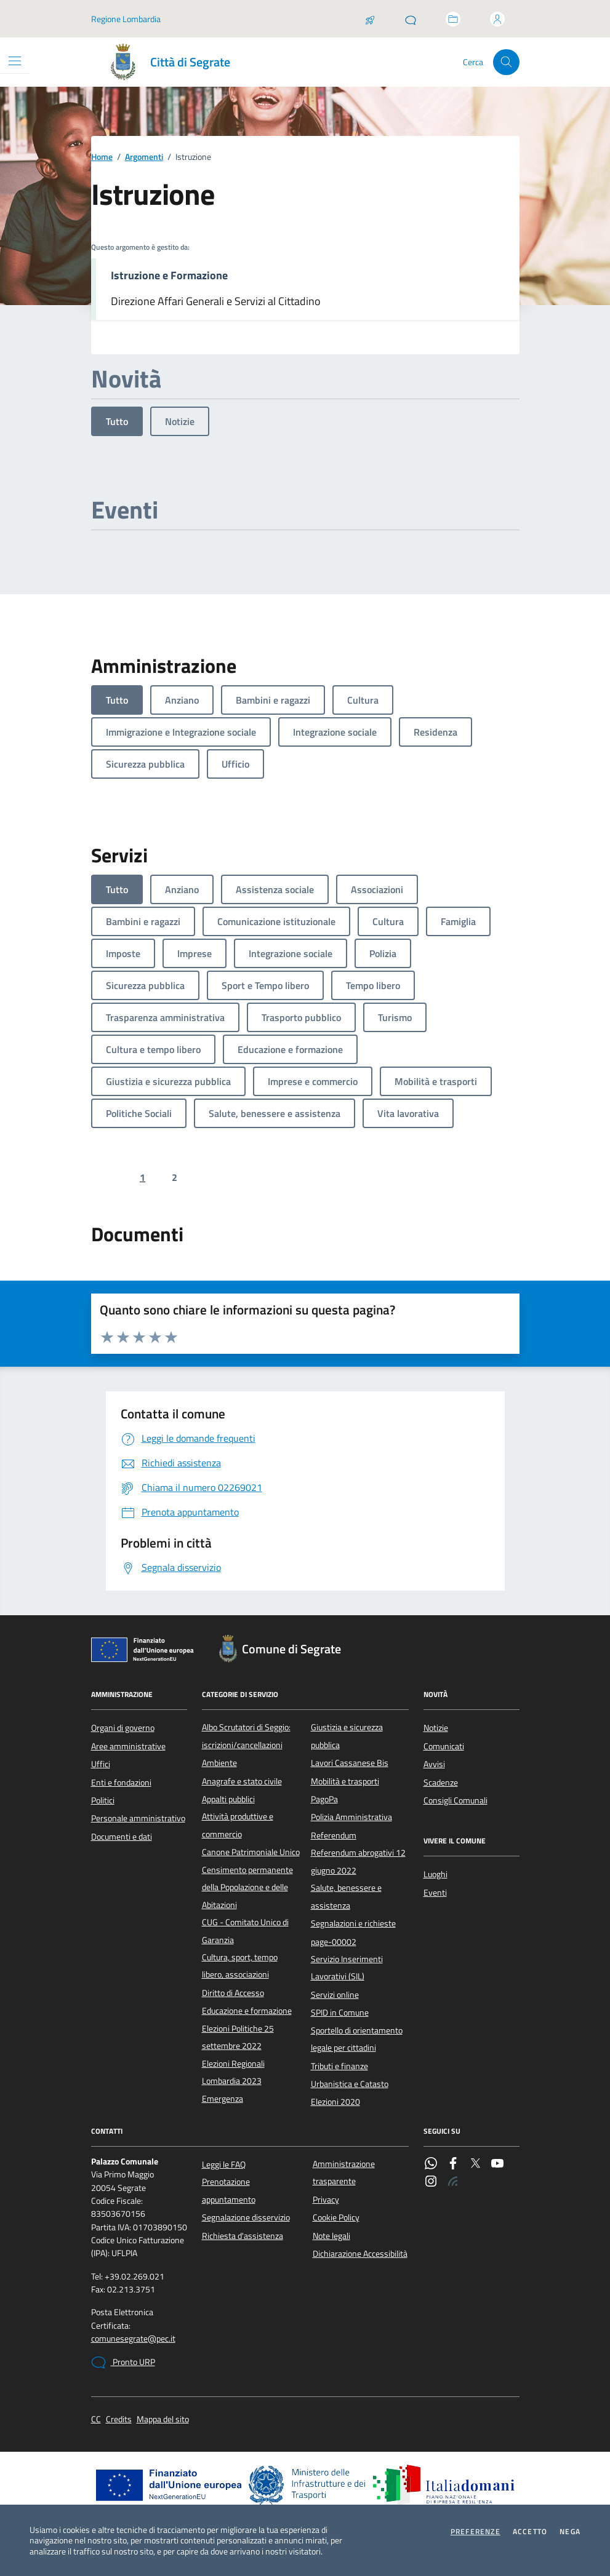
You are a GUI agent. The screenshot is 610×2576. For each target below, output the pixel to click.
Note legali (331, 2236)
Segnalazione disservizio (246, 2217)
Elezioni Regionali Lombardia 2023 (233, 2072)
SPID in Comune (340, 2012)
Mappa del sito (163, 2419)
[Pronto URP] (410, 19)
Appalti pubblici (228, 1799)
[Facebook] (453, 2164)
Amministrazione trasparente (344, 2172)
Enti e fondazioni (121, 1782)
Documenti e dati (121, 1836)
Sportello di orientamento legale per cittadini (357, 2039)
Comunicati (443, 1746)
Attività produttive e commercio (237, 1825)
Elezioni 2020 (335, 2102)
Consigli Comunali (455, 1800)
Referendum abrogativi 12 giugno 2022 (358, 1861)
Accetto (530, 2531)
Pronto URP (123, 2362)
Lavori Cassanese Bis (349, 1763)
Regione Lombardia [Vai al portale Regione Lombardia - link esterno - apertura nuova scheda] (126, 18)
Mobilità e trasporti (345, 1781)
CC (96, 2419)
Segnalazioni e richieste (353, 1923)
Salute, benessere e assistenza (346, 1896)
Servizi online (335, 1995)
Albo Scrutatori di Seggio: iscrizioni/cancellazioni (246, 1735)
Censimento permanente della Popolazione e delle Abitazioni (247, 1887)
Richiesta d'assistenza (242, 2236)
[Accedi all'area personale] (497, 19)
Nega (570, 2531)
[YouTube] (497, 2164)
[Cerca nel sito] (506, 62)
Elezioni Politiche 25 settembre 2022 (238, 2037)
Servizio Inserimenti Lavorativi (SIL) (347, 1967)
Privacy (326, 2199)
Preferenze (475, 2531)
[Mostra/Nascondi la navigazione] (14, 61)
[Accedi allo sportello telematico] (453, 19)
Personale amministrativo (138, 1818)
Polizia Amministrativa (351, 1817)
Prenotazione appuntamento (228, 2190)
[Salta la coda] (370, 19)
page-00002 (333, 1942)
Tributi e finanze (339, 2066)
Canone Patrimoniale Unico (251, 1852)
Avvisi (434, 1764)
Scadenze (440, 1782)
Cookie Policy (336, 2217)
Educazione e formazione (247, 2010)
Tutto (117, 421)
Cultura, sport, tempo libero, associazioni (240, 1965)
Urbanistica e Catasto (349, 2084)
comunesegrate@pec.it (133, 2338)
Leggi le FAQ (224, 2164)
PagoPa (324, 1799)
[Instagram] (430, 2182)
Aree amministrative (128, 1746)
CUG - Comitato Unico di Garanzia (245, 1930)
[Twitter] (475, 2164)
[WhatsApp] (430, 2164)
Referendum (333, 1835)
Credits (119, 2419)
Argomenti (144, 157)
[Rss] (453, 2182)
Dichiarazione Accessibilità (360, 2253)
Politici (102, 1800)
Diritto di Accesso (233, 1993)
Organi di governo (123, 1728)
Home (102, 157)
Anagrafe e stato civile (242, 1781)
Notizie (180, 421)
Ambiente (219, 1763)
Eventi (435, 1892)
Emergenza (222, 2098)
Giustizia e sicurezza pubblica (347, 1735)
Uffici (100, 1764)
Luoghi (435, 1874)
